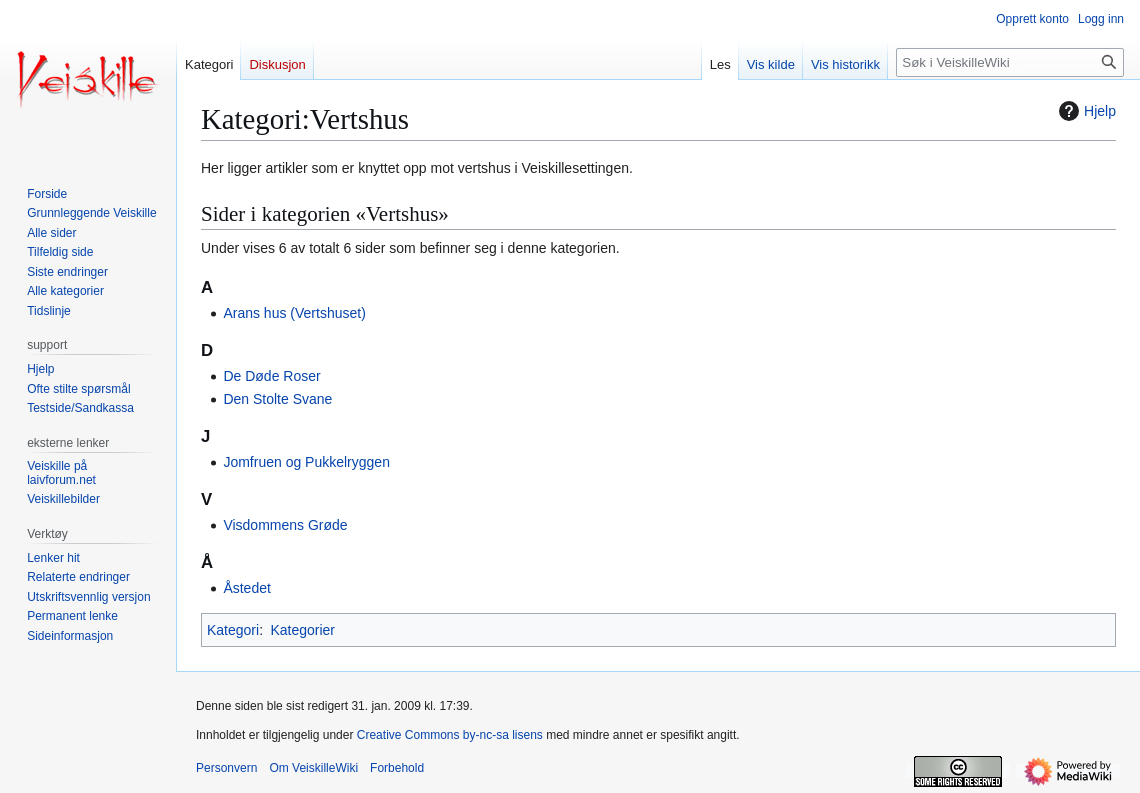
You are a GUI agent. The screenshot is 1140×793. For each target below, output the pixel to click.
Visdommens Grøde (285, 525)
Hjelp (1085, 111)
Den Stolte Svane (277, 399)
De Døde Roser (271, 376)
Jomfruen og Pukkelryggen (306, 462)
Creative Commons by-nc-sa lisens (450, 735)
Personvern (226, 768)
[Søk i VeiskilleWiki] (1010, 62)
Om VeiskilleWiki (313, 768)
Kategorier (302, 630)
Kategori (233, 630)
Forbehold (397, 768)
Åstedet (246, 588)
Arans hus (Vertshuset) (294, 313)
